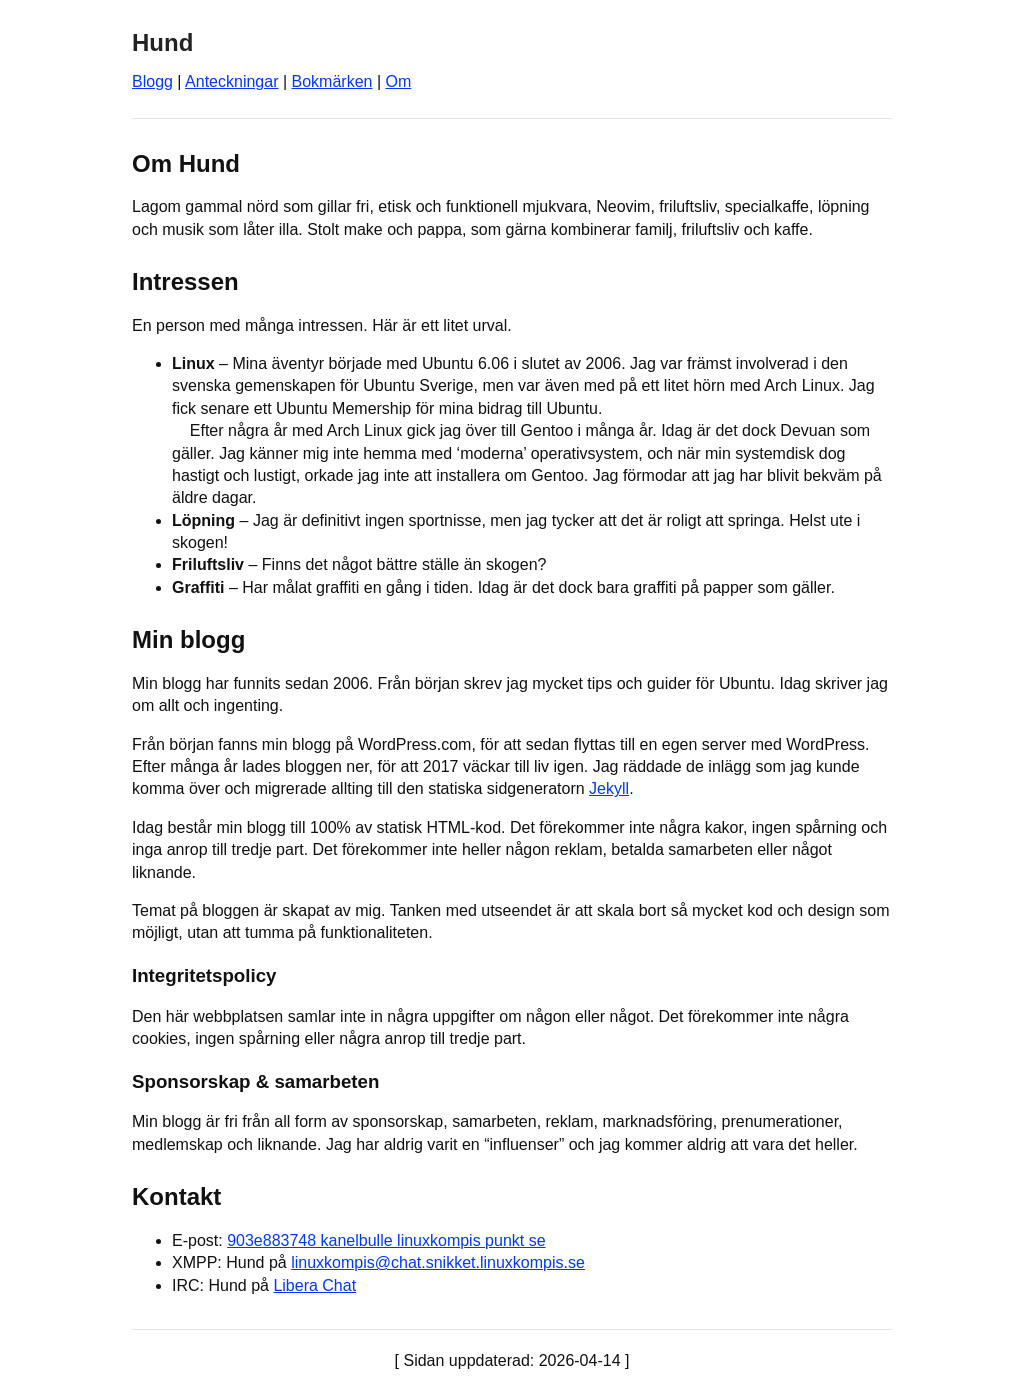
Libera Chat (314, 1285)
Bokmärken (332, 81)
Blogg (152, 81)
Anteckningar (231, 81)
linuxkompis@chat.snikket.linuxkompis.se (438, 1262)
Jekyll (609, 788)
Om (399, 81)
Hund (162, 42)
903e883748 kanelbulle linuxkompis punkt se (386, 1240)
